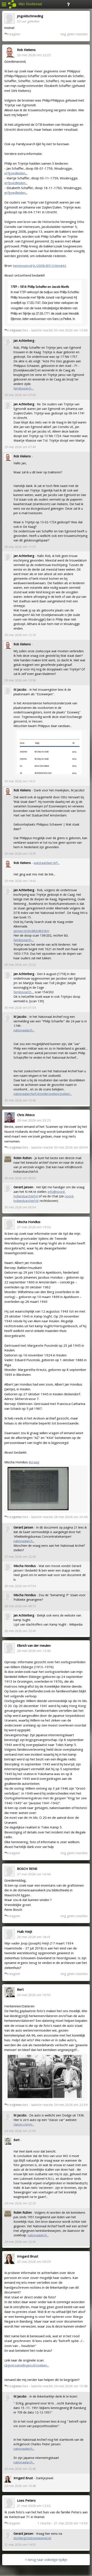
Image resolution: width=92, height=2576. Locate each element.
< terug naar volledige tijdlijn (46, 2559)
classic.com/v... (23, 2124)
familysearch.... (23, 388)
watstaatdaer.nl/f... (46, 863)
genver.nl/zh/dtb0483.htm (31, 931)
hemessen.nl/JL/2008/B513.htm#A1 (40, 265)
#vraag (34, 1462)
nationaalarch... (23, 1030)
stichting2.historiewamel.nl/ (32, 2538)
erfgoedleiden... (15, 173)
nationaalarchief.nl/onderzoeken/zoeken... (42, 1094)
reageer (12, 34)
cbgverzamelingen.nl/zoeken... (26, 2365)
